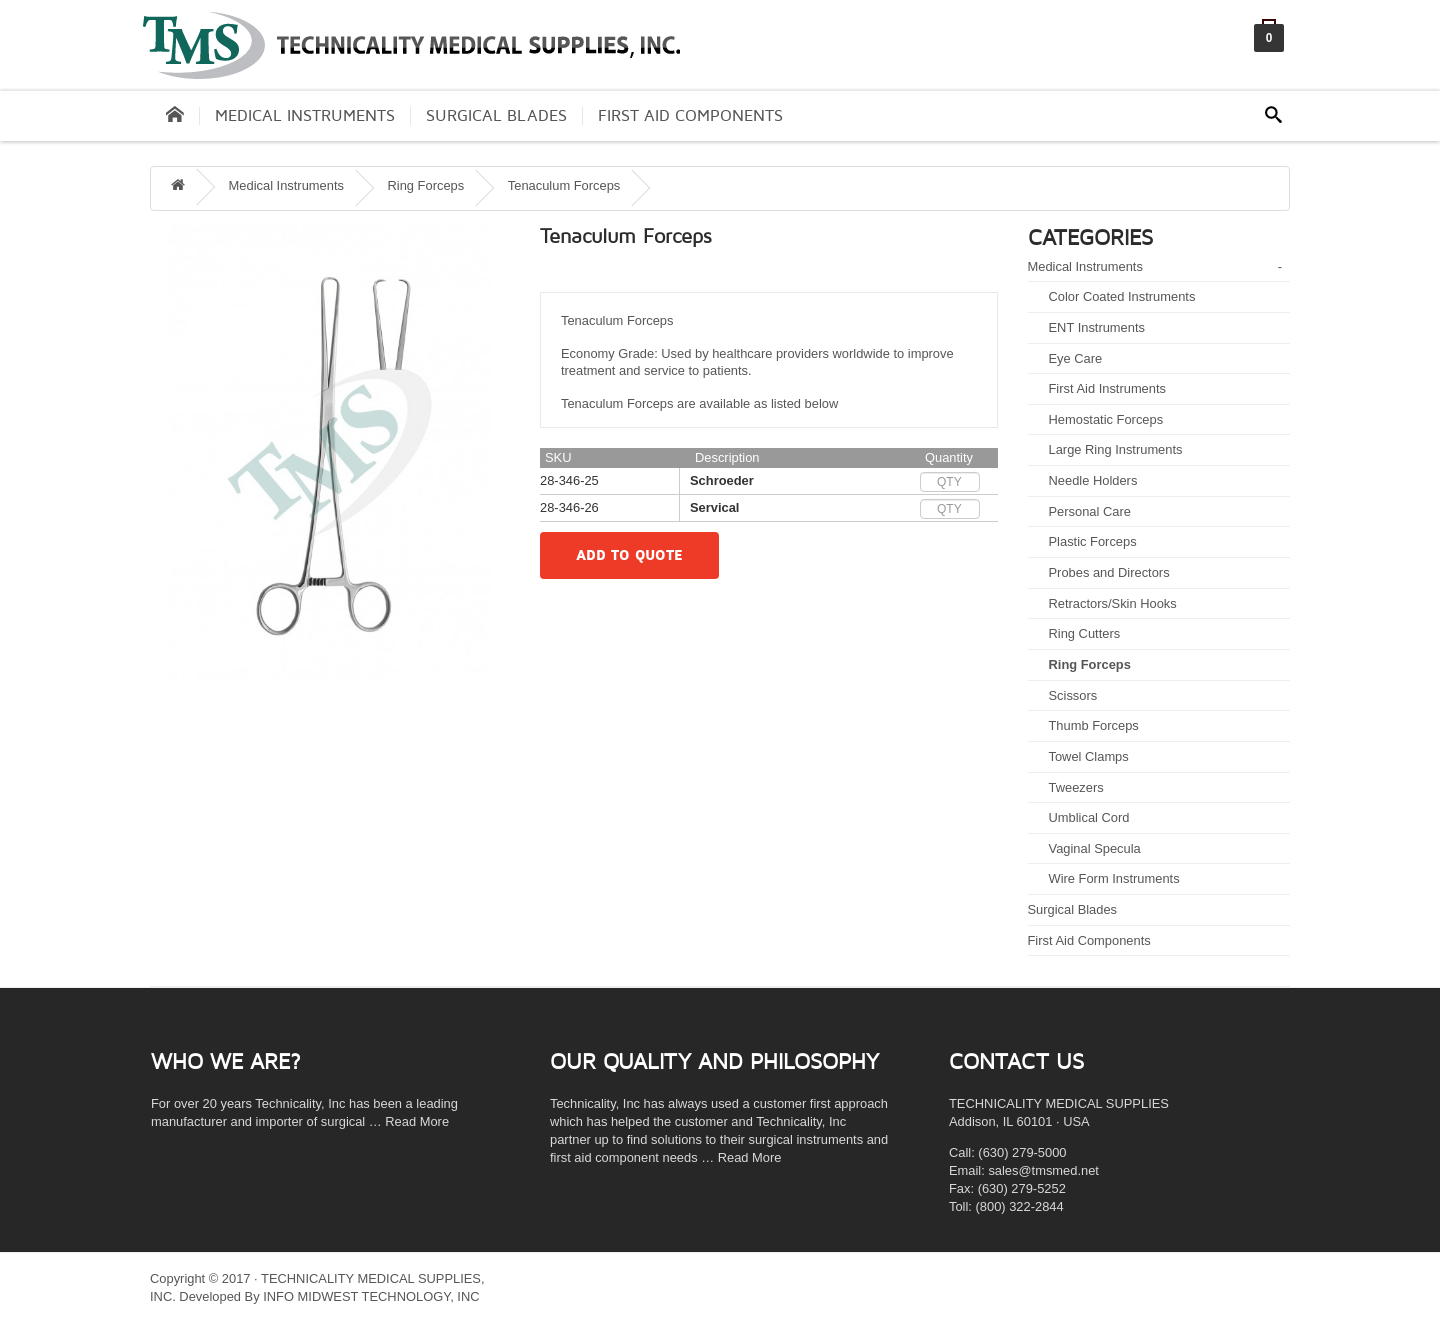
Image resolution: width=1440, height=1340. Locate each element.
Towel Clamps (1089, 756)
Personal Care (1090, 511)
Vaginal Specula (1095, 848)
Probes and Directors (1109, 572)
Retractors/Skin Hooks (1113, 603)
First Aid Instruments (1107, 388)
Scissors (1073, 695)
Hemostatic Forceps (1106, 419)
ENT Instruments (1097, 327)
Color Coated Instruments (1122, 296)
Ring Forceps (1090, 664)
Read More (417, 1121)
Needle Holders (1093, 480)
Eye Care (1076, 358)
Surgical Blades (496, 116)
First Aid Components (690, 116)
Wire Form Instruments (1114, 878)
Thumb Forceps (1094, 725)
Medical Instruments (305, 116)
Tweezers (1076, 787)
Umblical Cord (1089, 817)
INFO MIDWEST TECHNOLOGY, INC (371, 1296)
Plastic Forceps (1093, 541)
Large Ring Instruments (1116, 449)
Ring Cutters (1085, 633)
